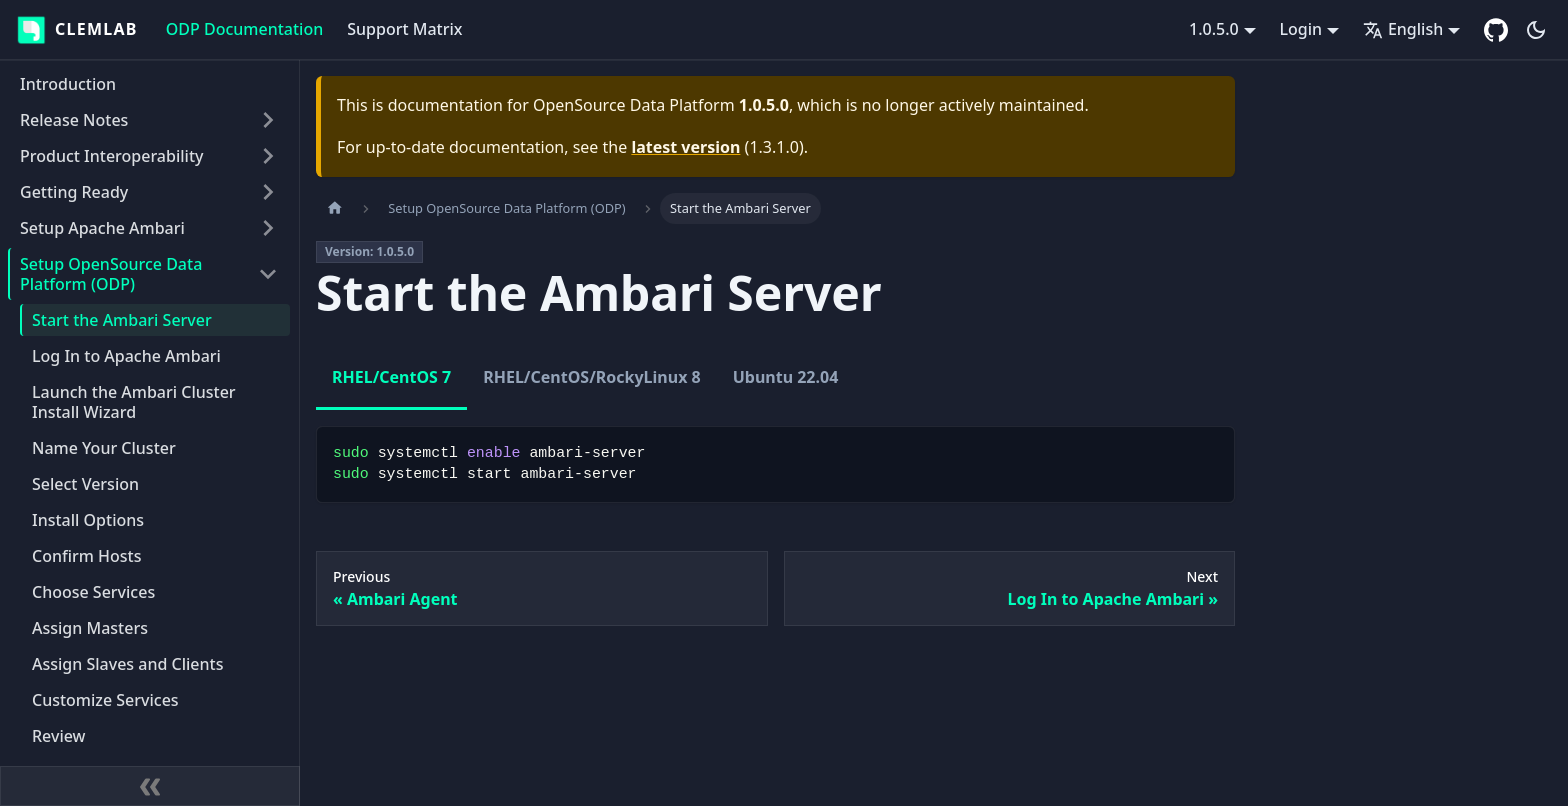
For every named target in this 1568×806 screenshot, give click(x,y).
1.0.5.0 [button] (1214, 29)
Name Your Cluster (104, 448)
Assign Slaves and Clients (127, 664)
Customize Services (105, 700)
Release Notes (74, 120)
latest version (685, 147)
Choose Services (93, 592)
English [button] (1403, 29)
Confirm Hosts (87, 556)
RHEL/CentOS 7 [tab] (391, 377)
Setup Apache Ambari (102, 228)
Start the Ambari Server (122, 320)
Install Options (88, 520)
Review (59, 736)
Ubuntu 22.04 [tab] (786, 377)
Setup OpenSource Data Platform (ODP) (111, 274)
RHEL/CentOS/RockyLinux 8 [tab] (591, 377)
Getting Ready (74, 192)
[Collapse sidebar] (150, 786)
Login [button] (1301, 29)
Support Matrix (404, 29)
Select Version (85, 484)
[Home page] (335, 208)
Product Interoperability (111, 156)
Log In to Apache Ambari (126, 356)
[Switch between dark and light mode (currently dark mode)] (1536, 30)
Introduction (68, 84)
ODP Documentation (244, 29)
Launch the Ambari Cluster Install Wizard (134, 402)
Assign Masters (90, 628)
